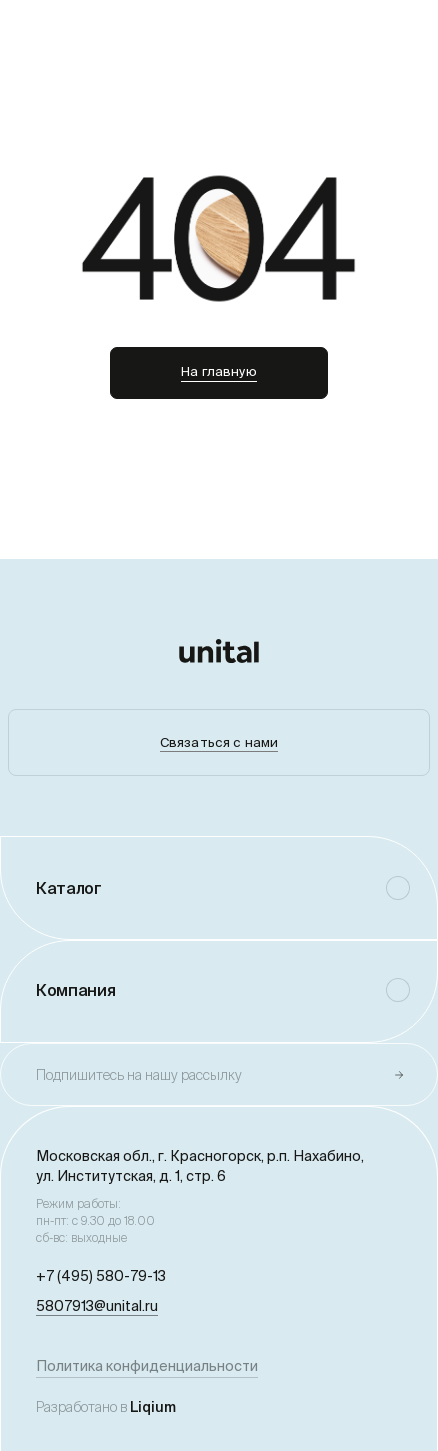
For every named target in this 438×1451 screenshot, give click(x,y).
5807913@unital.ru (97, 1306)
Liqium (153, 1407)
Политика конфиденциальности (147, 1366)
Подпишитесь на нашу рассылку (139, 1075)
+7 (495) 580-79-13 (101, 1276)
